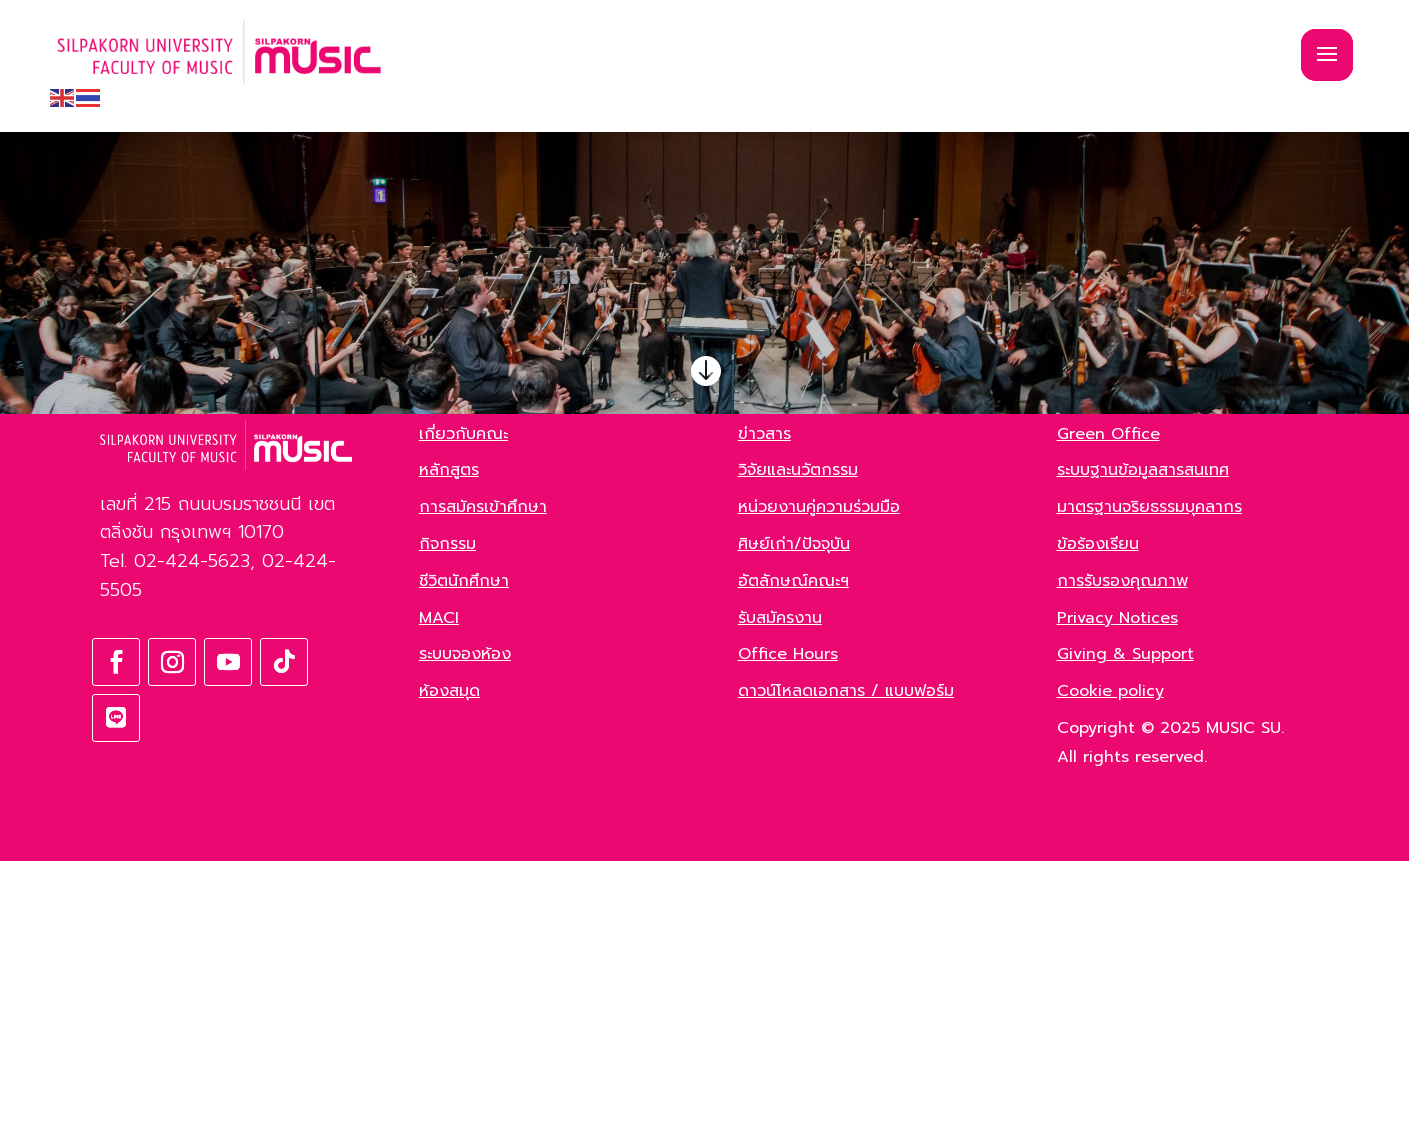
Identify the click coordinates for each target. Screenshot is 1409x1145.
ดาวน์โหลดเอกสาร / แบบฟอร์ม (846, 976)
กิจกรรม (447, 829)
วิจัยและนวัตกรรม (798, 755)
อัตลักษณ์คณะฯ (793, 866)
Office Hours (788, 939)
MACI (439, 902)
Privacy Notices (1117, 902)
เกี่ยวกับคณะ (463, 718)
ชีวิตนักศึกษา (464, 866)
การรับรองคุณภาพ (1122, 866)
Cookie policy (1110, 976)
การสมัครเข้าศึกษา (483, 792)
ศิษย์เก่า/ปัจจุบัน (794, 829)
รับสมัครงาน (780, 902)
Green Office (1108, 718)
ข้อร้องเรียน (1098, 829)
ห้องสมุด (449, 976)
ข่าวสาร (764, 718)
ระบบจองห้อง (465, 939)
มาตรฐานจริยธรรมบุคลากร (1149, 792)
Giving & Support (1125, 939)
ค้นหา (333, 522)
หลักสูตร (449, 755)
